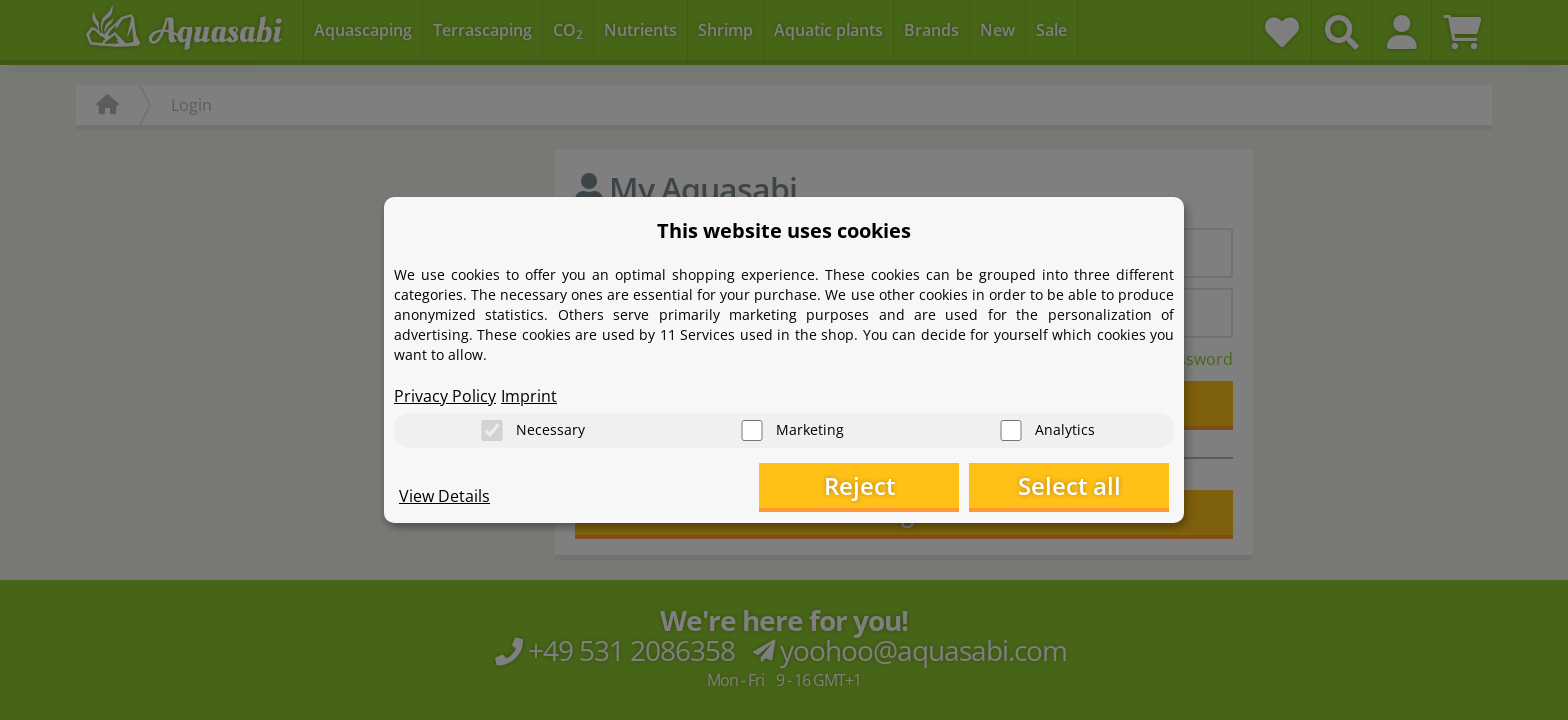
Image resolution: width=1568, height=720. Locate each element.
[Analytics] (1011, 430)
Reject (859, 485)
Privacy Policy (445, 396)
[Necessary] (492, 430)
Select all (1069, 485)
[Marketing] (752, 430)
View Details (444, 496)
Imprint (529, 396)
